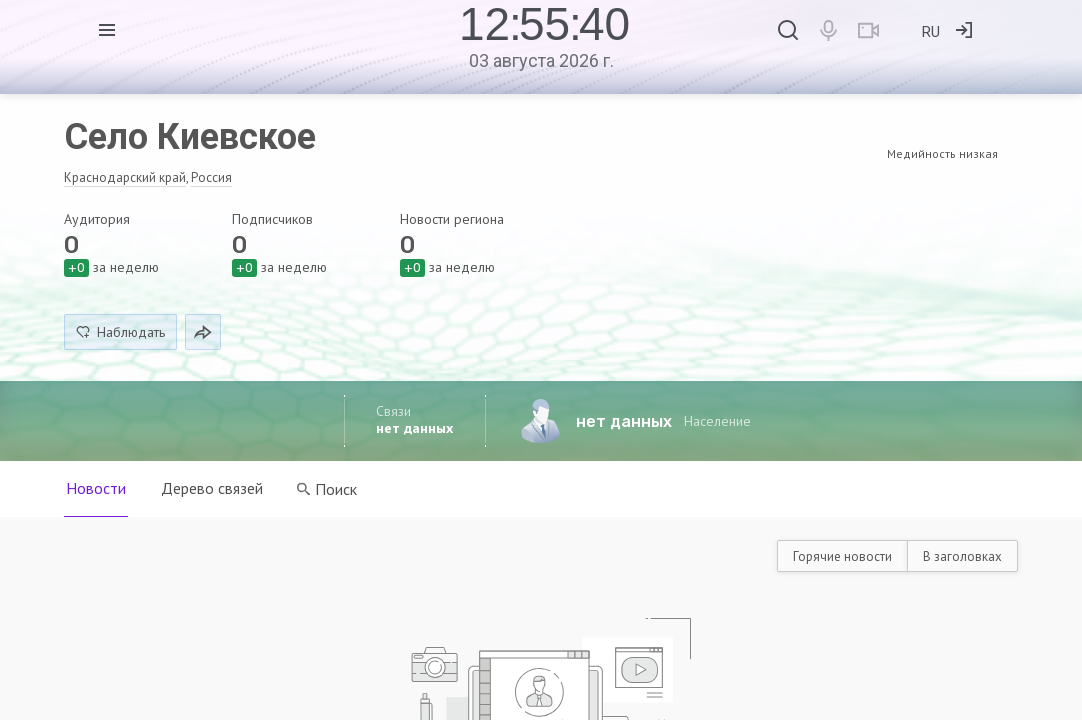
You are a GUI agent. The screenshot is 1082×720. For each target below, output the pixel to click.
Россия (211, 177)
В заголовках (962, 556)
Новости (96, 488)
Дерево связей (213, 488)
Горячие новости (842, 556)
